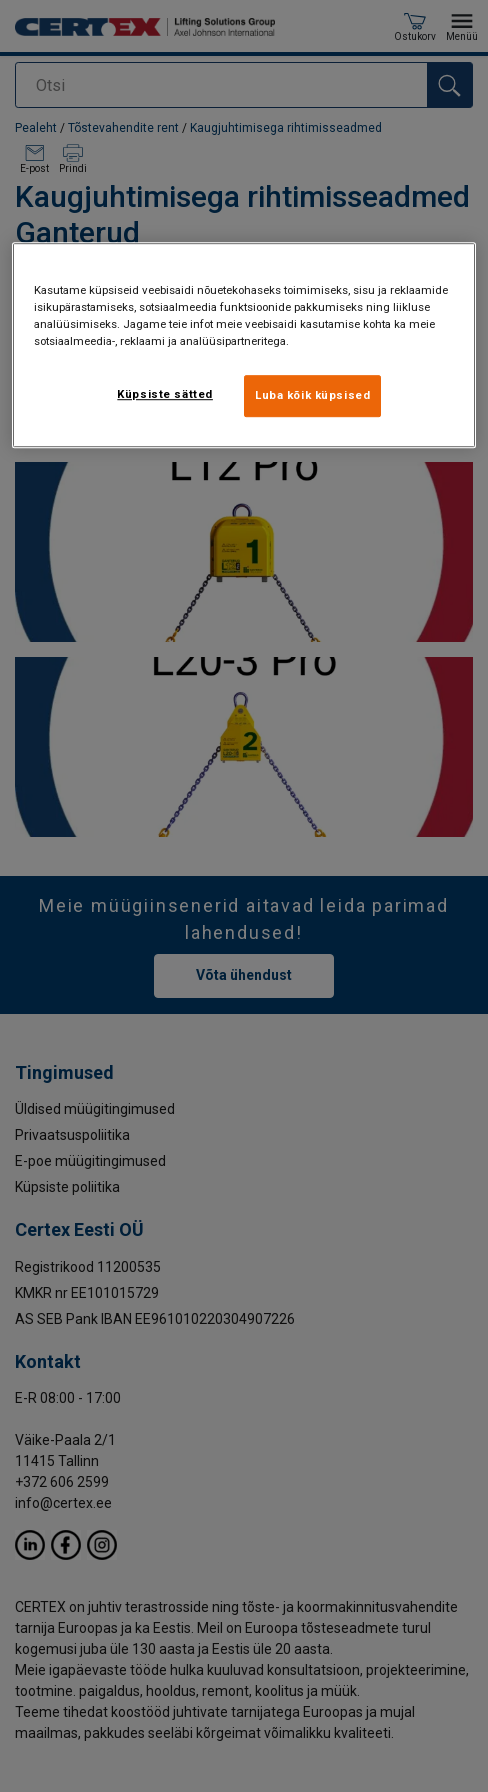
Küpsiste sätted (165, 394)
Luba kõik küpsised (312, 395)
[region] (244, 345)
